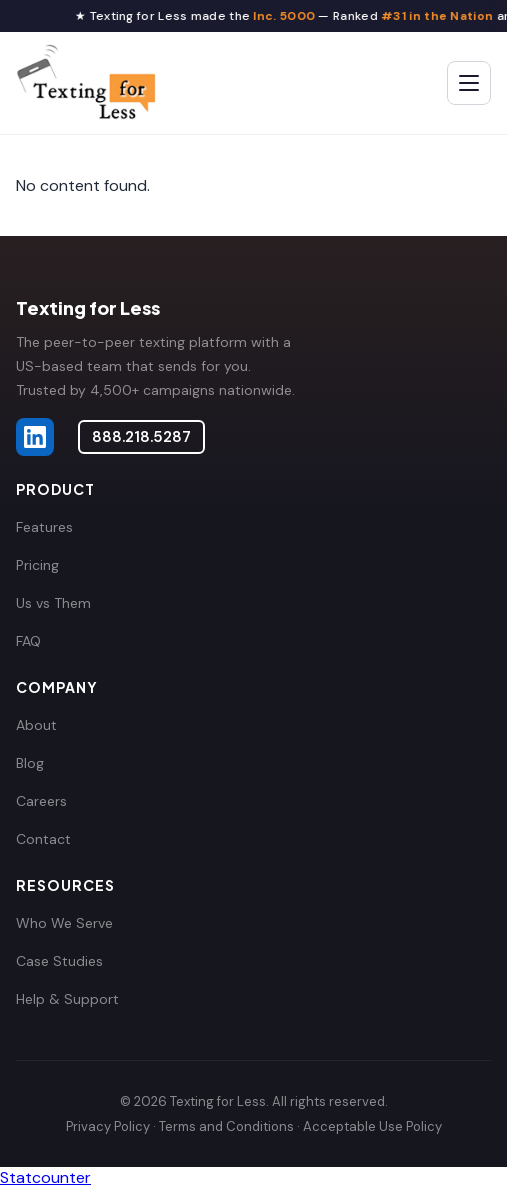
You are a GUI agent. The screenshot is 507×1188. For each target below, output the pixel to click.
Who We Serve (64, 923)
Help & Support (67, 999)
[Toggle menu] (469, 83)
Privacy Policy (108, 1126)
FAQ (28, 641)
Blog (30, 763)
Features (44, 527)
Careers (41, 801)
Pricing (37, 565)
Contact (43, 839)
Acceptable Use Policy (372, 1126)
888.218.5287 (141, 437)
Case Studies (59, 961)
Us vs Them (53, 603)
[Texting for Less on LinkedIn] (35, 437)
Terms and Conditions (226, 1126)
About (36, 725)
